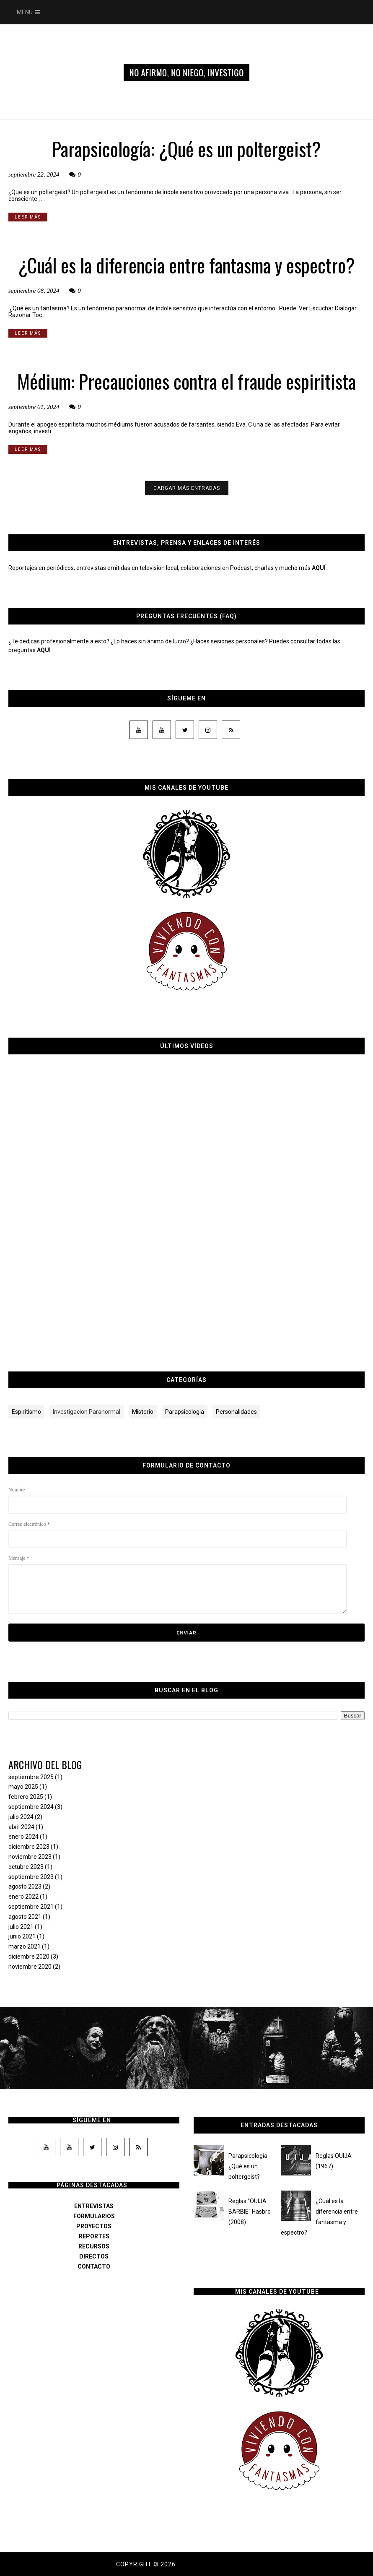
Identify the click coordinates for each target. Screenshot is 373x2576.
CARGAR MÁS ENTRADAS (186, 488)
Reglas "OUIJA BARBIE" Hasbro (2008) (249, 2211)
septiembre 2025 (31, 1777)
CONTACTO (94, 2266)
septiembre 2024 (31, 1806)
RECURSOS (93, 2246)
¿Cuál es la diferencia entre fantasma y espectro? (186, 265)
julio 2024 (21, 1817)
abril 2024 (21, 1827)
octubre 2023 (26, 1866)
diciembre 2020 (28, 1956)
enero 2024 (23, 1836)
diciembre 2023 (28, 1846)
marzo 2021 (24, 1946)
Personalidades (236, 1411)
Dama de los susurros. (217, 2564)
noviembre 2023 (30, 1856)
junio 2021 (22, 1936)
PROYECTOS (93, 2226)
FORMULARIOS (94, 2216)
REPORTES (94, 2236)
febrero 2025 (25, 1796)
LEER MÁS (28, 217)
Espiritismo (26, 1411)
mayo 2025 (23, 1786)
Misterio (142, 1411)
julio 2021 (21, 1926)
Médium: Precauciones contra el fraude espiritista (186, 381)
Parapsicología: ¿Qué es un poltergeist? (186, 149)
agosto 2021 (24, 1916)
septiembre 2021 (31, 1906)
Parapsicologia (184, 1411)
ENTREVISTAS (94, 2206)
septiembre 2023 (31, 1876)
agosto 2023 (24, 1886)
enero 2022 (23, 1896)
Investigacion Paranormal (86, 1411)
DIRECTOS (94, 2256)
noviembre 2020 (30, 1966)
